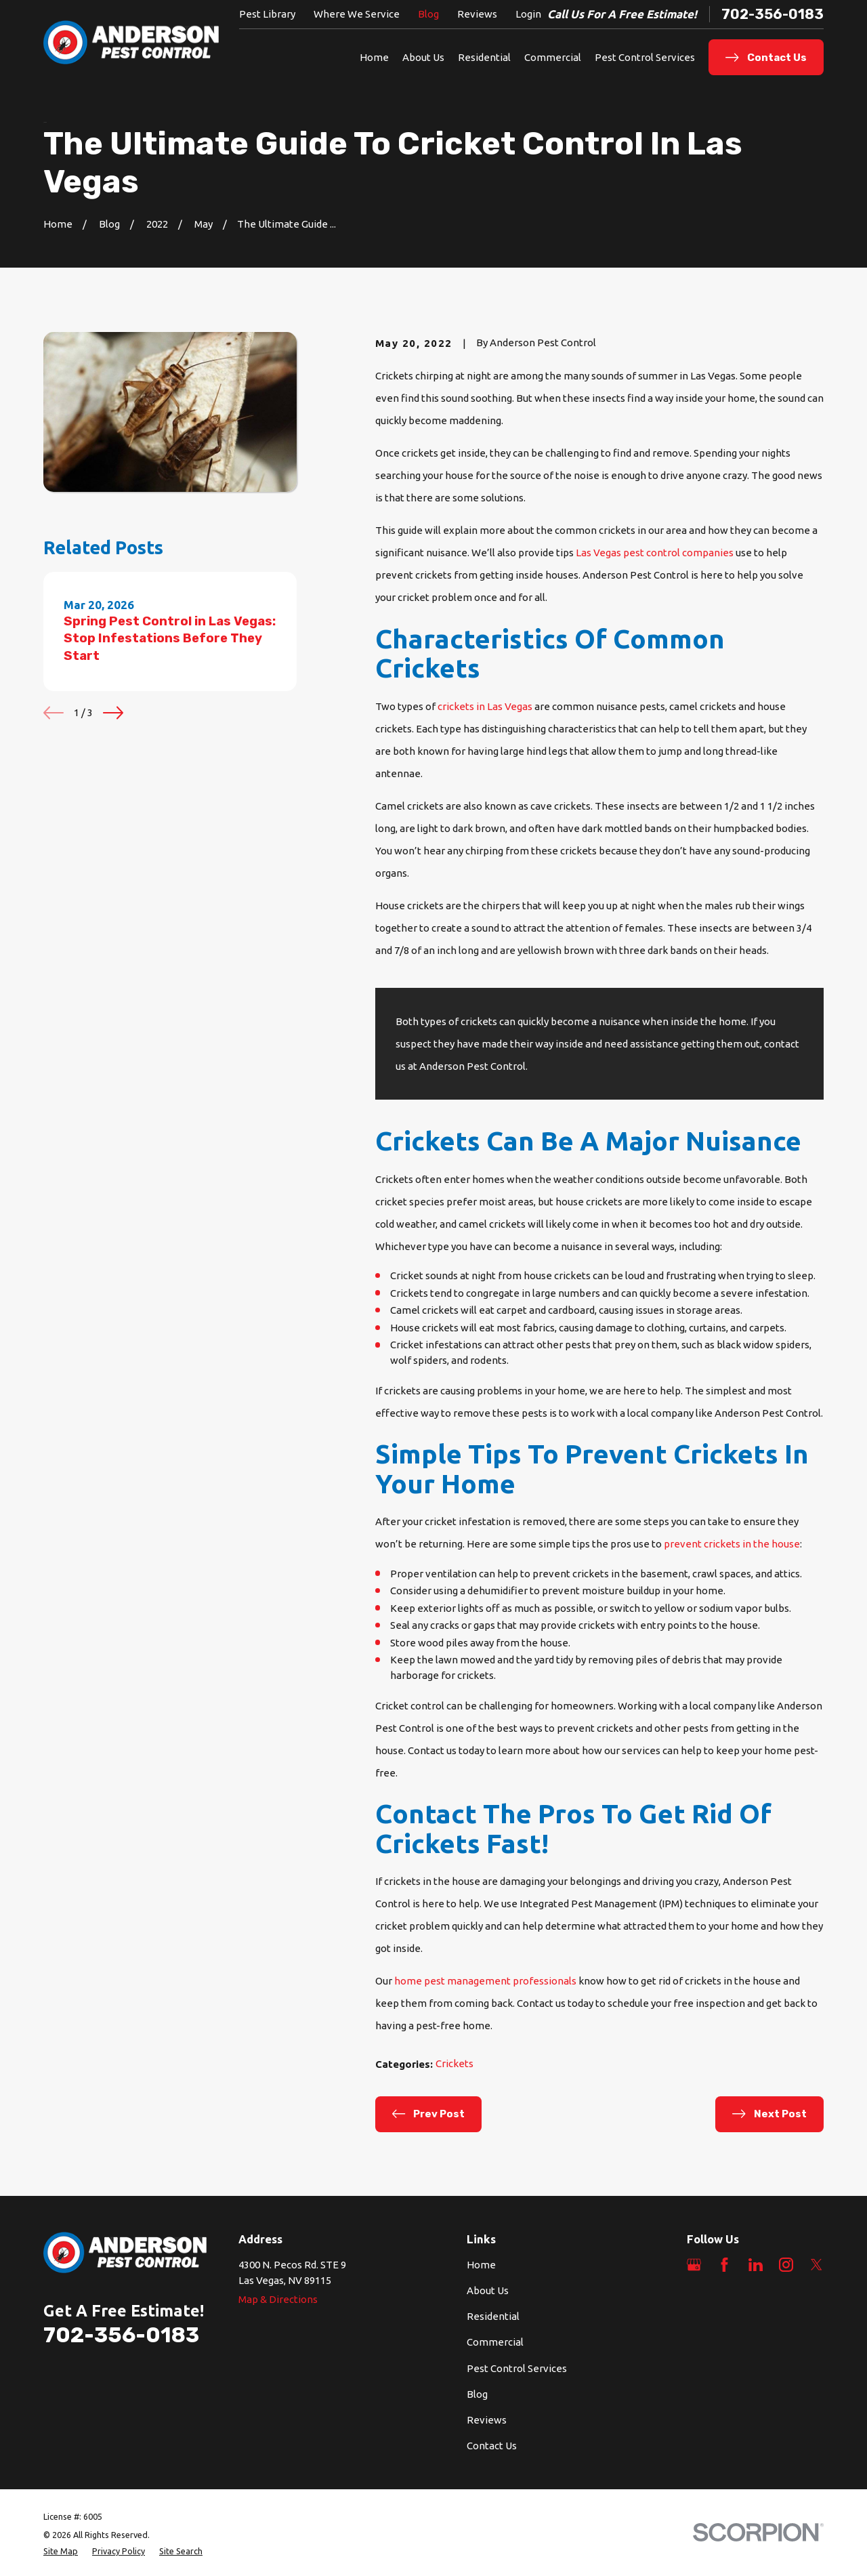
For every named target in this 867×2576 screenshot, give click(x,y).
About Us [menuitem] (423, 57)
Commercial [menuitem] (552, 57)
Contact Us (492, 2445)
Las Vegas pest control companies (655, 552)
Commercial (495, 2342)
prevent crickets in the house (732, 1544)
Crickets (454, 2063)
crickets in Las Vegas (485, 706)
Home (481, 2264)
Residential (493, 2316)
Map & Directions (278, 2299)
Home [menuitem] (374, 57)
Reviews (477, 14)
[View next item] (113, 713)
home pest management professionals (485, 1981)
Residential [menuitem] (484, 57)
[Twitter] (816, 2265)
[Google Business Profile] (694, 2265)
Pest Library (267, 14)
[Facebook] (724, 2265)
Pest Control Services (517, 2368)
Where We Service (357, 14)
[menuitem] (60, 2551)
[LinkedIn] (755, 2265)
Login (528, 14)
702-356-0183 (772, 14)
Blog (428, 14)
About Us (488, 2290)
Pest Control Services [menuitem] (645, 57)
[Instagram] (786, 2265)
